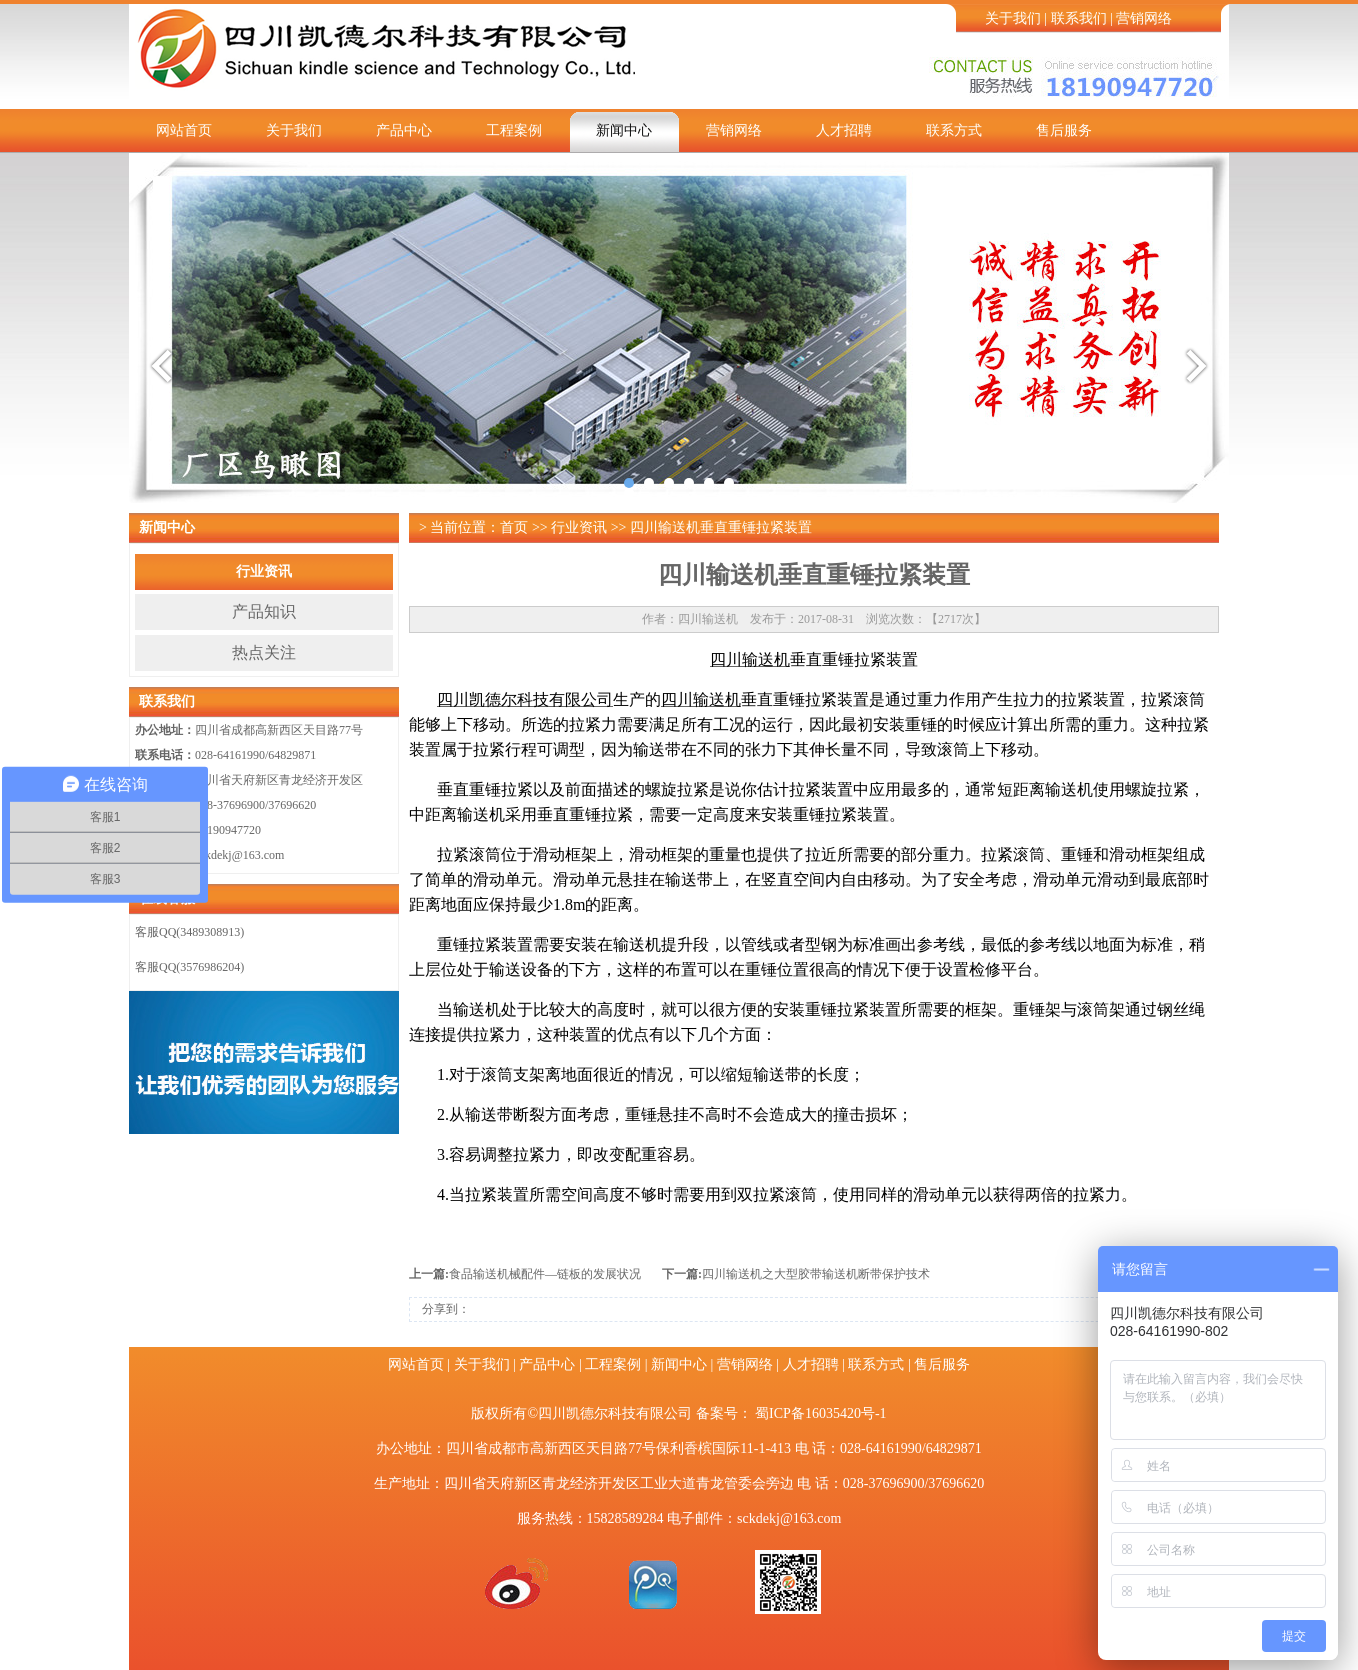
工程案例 (514, 130)
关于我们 (1013, 18)
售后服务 (1064, 130)
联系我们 (1079, 18)
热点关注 (264, 652)
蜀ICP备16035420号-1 (820, 1413)
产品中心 (404, 130)
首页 (514, 527)
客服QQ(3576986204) (189, 967)
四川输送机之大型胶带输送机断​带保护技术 (816, 1274)
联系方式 (954, 130)
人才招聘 (844, 130)
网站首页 (184, 130)
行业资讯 (264, 571)
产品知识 (264, 611)
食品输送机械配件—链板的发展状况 (545, 1274)
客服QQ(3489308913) (189, 932)
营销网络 (1144, 18)
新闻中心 (624, 130)
